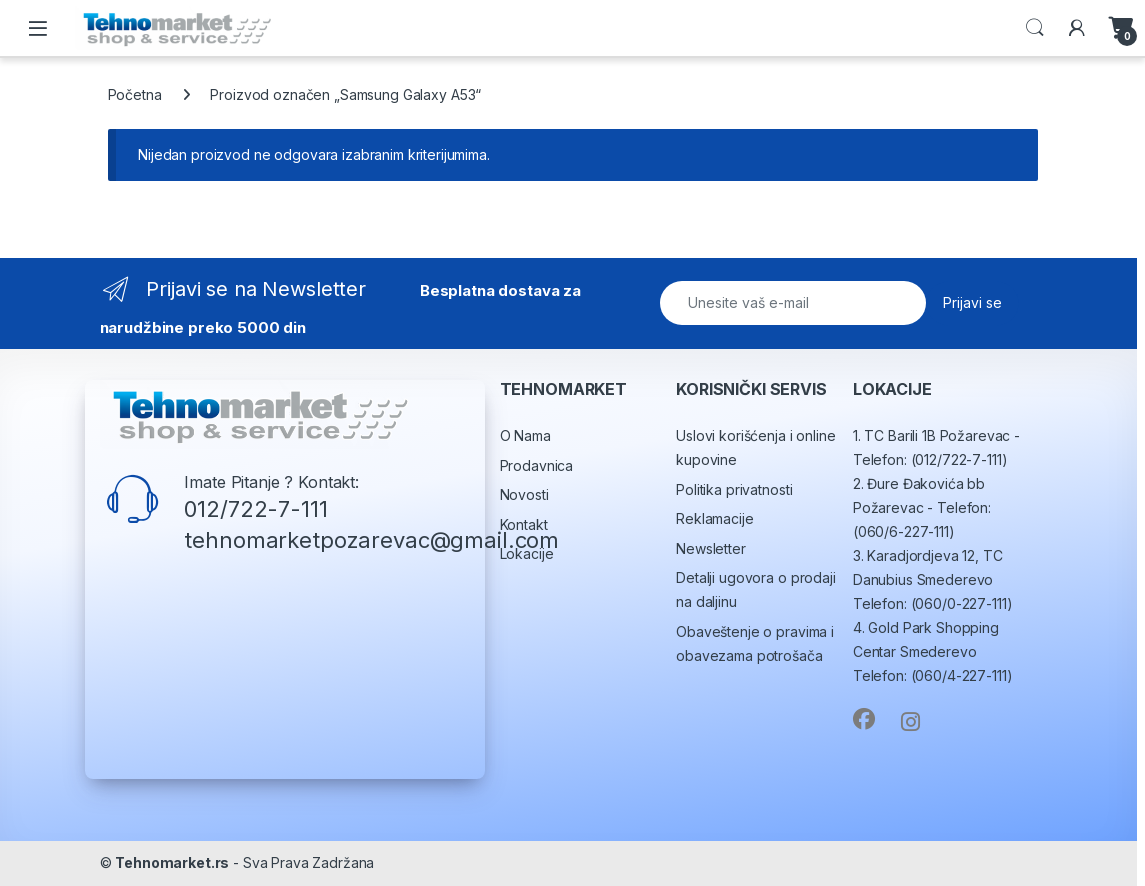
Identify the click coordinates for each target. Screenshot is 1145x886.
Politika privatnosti (734, 489)
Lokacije (527, 553)
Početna (135, 94)
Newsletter (711, 548)
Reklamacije (714, 518)
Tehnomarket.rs (172, 862)
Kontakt (524, 524)
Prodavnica (537, 465)
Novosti (524, 494)
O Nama (525, 435)
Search (1035, 28)
